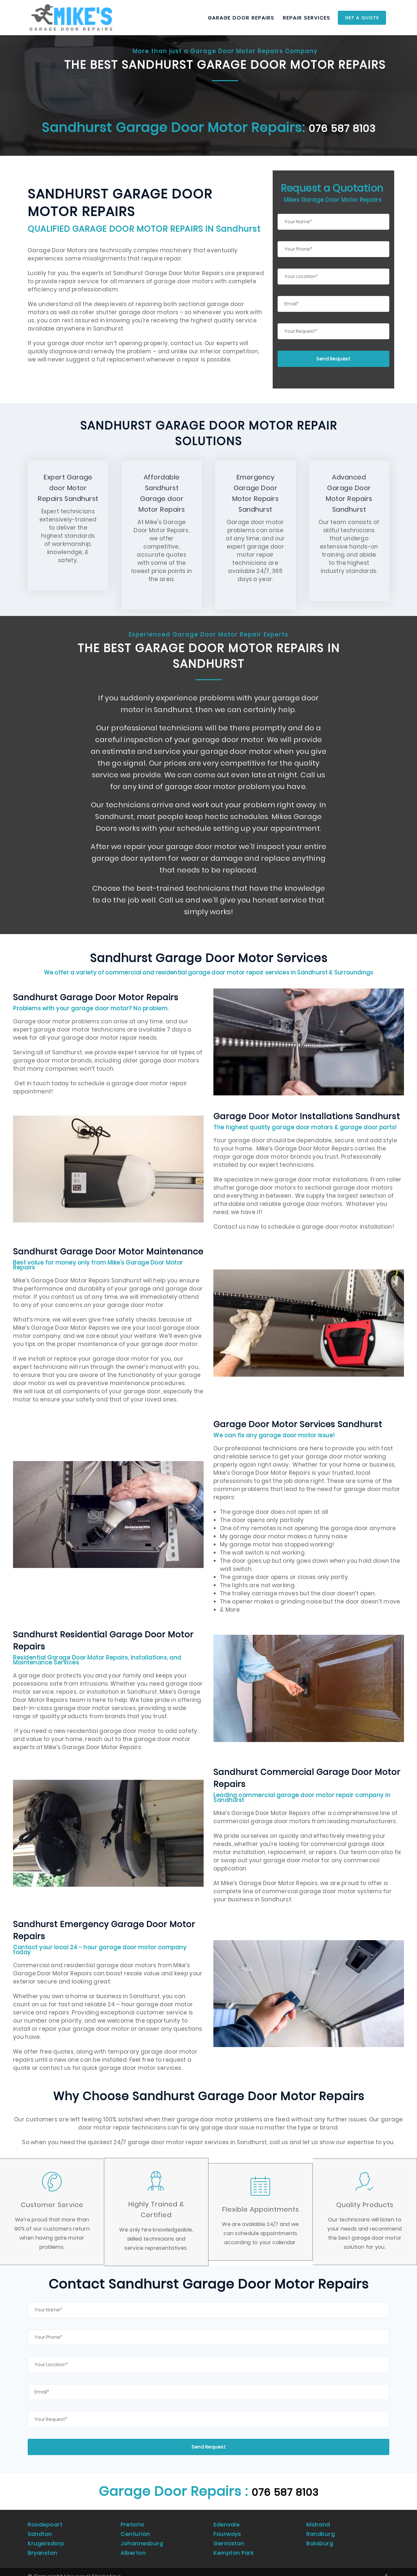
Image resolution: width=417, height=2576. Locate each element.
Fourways (227, 2530)
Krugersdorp (46, 2537)
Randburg (321, 2530)
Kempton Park (233, 2545)
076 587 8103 (342, 127)
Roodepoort (45, 2522)
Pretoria (132, 2522)
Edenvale (226, 2522)
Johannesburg (142, 2537)
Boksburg (319, 2537)
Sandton (40, 2530)
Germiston (229, 2537)
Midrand (318, 2522)
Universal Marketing (92, 2567)
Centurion (135, 2530)
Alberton (133, 2545)
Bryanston (43, 2545)
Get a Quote (362, 18)
